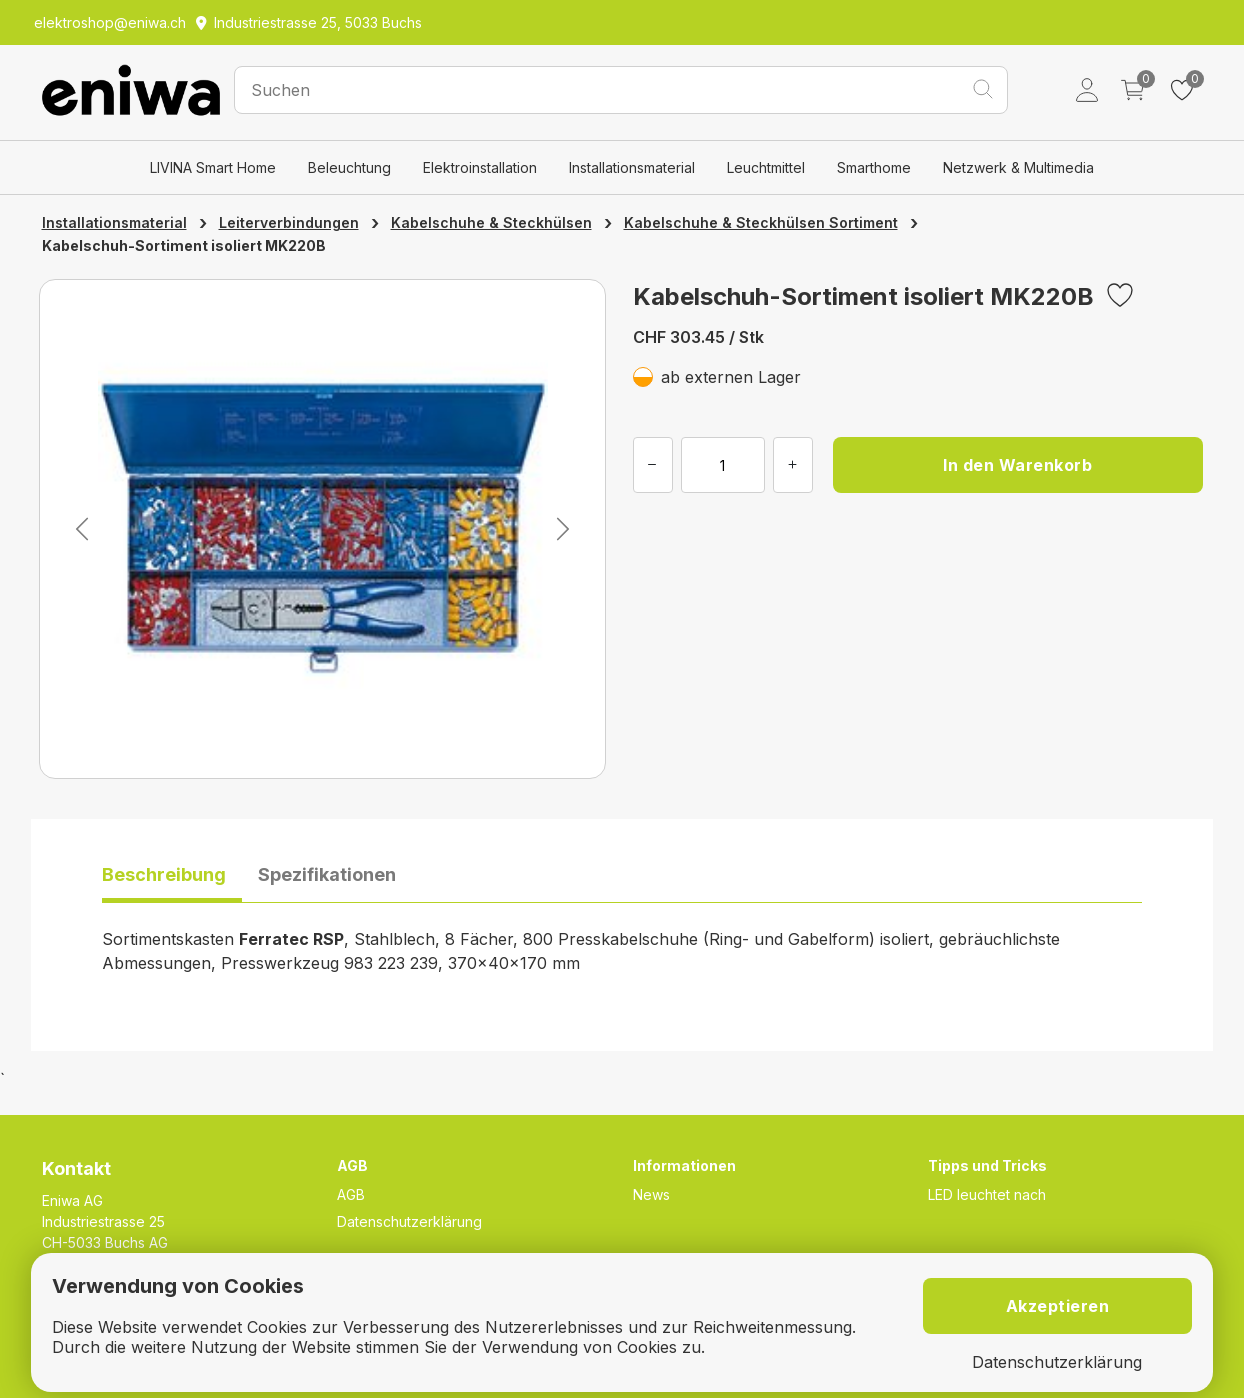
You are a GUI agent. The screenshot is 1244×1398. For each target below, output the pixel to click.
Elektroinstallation (480, 167)
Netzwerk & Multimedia (1018, 167)
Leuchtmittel (766, 167)
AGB (351, 1194)
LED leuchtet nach (987, 1194)
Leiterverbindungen (289, 222)
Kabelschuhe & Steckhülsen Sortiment (761, 222)
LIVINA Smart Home (213, 167)
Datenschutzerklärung (409, 1221)
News (651, 1194)
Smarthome (874, 167)
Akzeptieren (1058, 1306)
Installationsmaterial (632, 167)
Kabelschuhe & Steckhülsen (491, 222)
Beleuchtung (349, 167)
